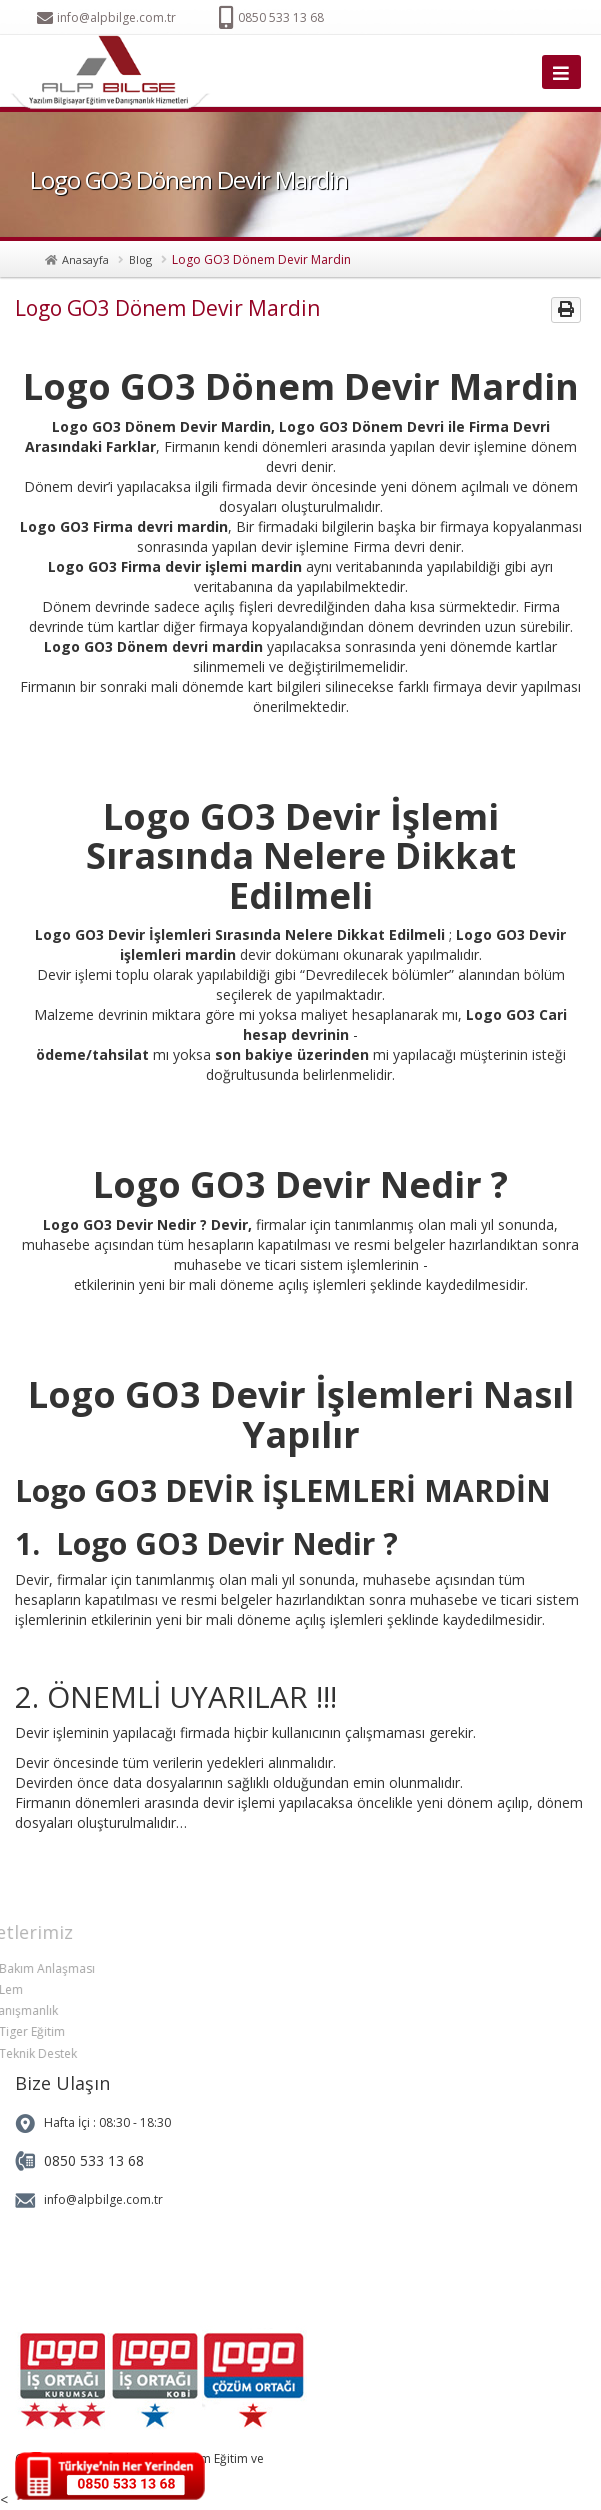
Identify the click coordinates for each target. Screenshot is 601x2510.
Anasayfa (85, 259)
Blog (140, 259)
